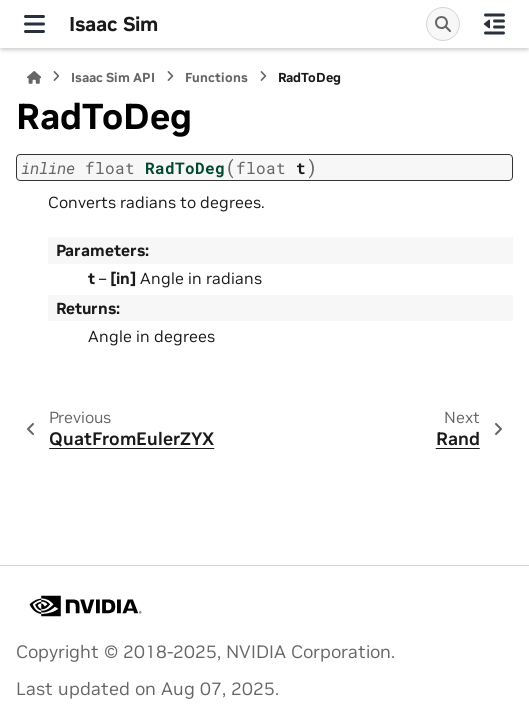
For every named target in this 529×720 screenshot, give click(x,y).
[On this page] (494, 24)
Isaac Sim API (113, 77)
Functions (216, 77)
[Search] (443, 24)
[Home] (34, 77)
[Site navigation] (34, 24)
